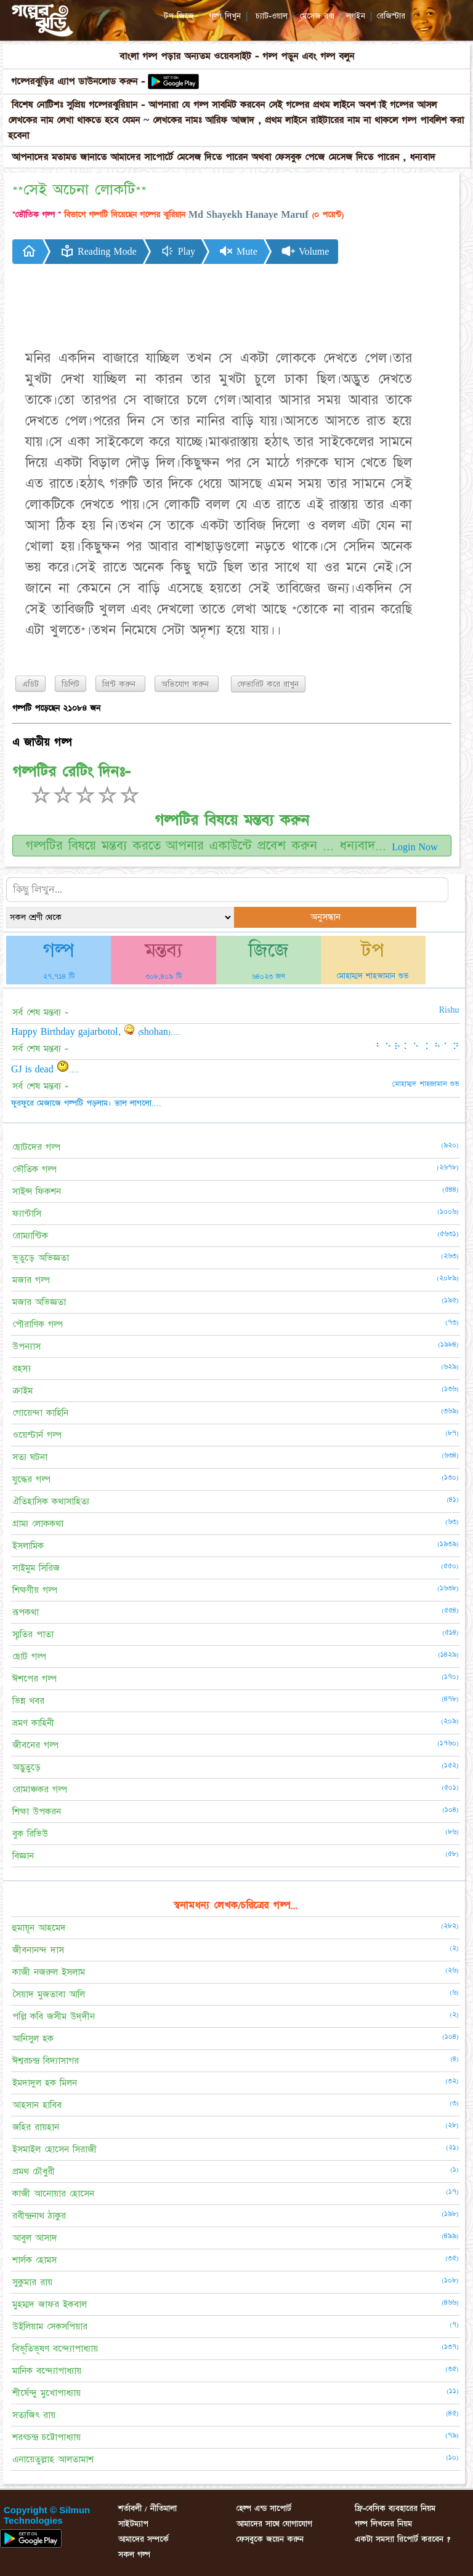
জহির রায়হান (35, 2127)
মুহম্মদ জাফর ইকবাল (49, 2304)
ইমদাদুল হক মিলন (44, 2082)
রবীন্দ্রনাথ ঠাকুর (39, 2215)
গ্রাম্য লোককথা (37, 1523)
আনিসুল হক (33, 2038)
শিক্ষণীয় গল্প (34, 1590)
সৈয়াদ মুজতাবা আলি (48, 1994)
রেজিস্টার (391, 16)
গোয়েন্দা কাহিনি (40, 1412)
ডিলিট (70, 684)
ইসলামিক (28, 1545)
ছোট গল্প (29, 1656)
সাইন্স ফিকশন (36, 1191)
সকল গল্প (134, 2554)
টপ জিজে (179, 16)
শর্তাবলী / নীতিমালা (147, 2508)
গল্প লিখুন (225, 16)
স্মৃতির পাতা (33, 1634)
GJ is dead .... (45, 1069)
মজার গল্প (31, 1280)
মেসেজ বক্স (317, 16)
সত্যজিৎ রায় (33, 2415)
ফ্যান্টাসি (26, 1213)
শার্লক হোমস (34, 2260)
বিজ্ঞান (23, 1855)
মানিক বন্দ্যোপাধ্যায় (46, 2370)
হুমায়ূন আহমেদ (39, 1927)
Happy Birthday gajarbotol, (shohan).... (95, 1031)
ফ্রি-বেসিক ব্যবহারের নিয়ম (395, 2508)
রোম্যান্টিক (30, 1235)
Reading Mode (98, 251)
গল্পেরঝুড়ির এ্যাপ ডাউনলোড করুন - (79, 81)
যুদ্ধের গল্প (31, 1479)
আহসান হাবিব (37, 2105)
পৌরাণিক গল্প (37, 1324)
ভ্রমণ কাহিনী (33, 1723)
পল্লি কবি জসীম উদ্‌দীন (53, 2016)
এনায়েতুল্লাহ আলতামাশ (53, 2459)
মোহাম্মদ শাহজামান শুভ (373, 975)
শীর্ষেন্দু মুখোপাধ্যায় (46, 2393)
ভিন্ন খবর (28, 1700)
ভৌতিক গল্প (34, 1169)
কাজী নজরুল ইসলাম (48, 1972)
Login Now (414, 847)
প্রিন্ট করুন (120, 684)
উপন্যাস (26, 1346)
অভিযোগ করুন (186, 684)
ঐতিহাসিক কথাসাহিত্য (50, 1501)
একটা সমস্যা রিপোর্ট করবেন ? (402, 2539)
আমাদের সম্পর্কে (143, 2539)
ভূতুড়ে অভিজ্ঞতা (40, 1257)
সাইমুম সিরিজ (36, 1567)
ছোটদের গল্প (36, 1147)
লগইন (355, 16)
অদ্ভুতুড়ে (26, 1767)
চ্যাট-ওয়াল (272, 16)
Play (177, 251)
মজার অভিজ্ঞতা (39, 1302)
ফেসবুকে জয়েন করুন (270, 2539)
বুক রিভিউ (30, 1833)
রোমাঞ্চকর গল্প (39, 1789)
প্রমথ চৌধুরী (33, 2171)
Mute (238, 251)
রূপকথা (25, 1612)
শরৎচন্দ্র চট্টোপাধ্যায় (46, 2437)
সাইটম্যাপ (133, 2523)
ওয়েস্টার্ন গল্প (37, 1435)
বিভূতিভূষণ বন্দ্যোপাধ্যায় (55, 2348)
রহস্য (21, 1368)
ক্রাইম (22, 1390)
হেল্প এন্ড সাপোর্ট (263, 2508)
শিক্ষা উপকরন (36, 1811)
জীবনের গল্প (35, 1745)
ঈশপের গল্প (34, 1678)
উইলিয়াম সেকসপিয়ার (49, 2326)
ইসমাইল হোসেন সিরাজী (54, 2149)
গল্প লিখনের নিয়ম (383, 2523)
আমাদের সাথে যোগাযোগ (274, 2523)
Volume (305, 251)
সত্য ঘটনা (29, 1457)
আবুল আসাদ (34, 2237)
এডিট (30, 684)
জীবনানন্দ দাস (38, 1950)
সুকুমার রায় (32, 2282)
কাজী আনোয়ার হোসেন (53, 2193)
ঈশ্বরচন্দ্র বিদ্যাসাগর (45, 2060)
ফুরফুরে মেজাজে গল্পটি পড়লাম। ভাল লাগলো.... (86, 1103)
